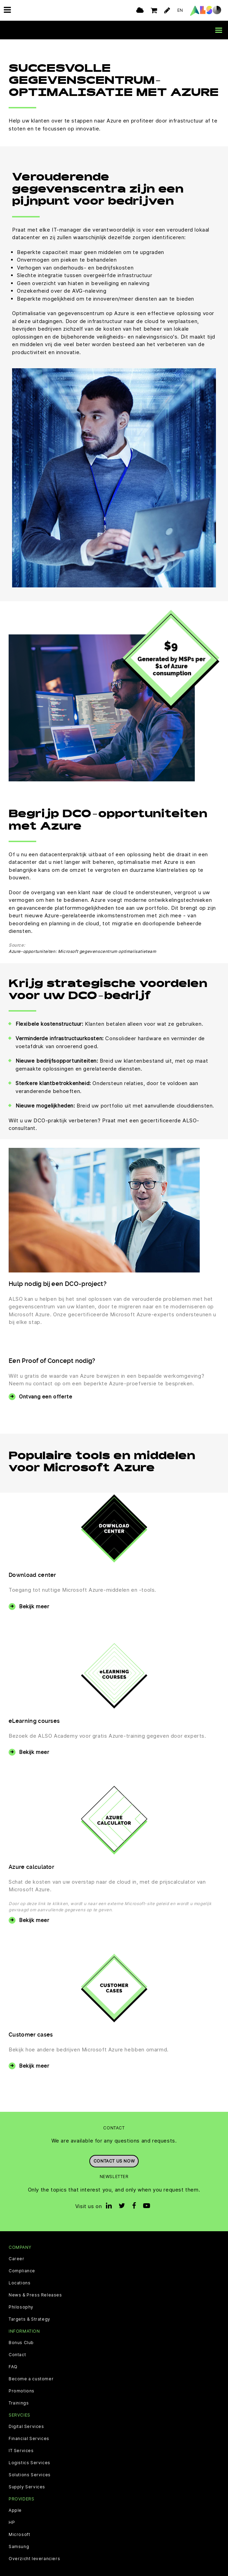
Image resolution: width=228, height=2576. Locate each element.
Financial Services (29, 2438)
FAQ (13, 2366)
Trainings (19, 2403)
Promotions (21, 2391)
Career (16, 2258)
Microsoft (19, 2534)
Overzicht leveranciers (34, 2558)
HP (12, 2522)
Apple (15, 2510)
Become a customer (31, 2379)
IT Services (21, 2450)
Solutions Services (30, 2474)
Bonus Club (21, 2342)
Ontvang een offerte (45, 1396)
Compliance (22, 2270)
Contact (17, 2354)
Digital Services (26, 2426)
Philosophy (21, 2307)
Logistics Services (29, 2462)
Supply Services (27, 2487)
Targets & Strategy (29, 2319)
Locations (19, 2283)
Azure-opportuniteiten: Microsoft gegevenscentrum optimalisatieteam (82, 951)
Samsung (19, 2546)
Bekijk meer (34, 1606)
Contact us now (114, 2161)
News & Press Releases (35, 2295)
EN (180, 10)
